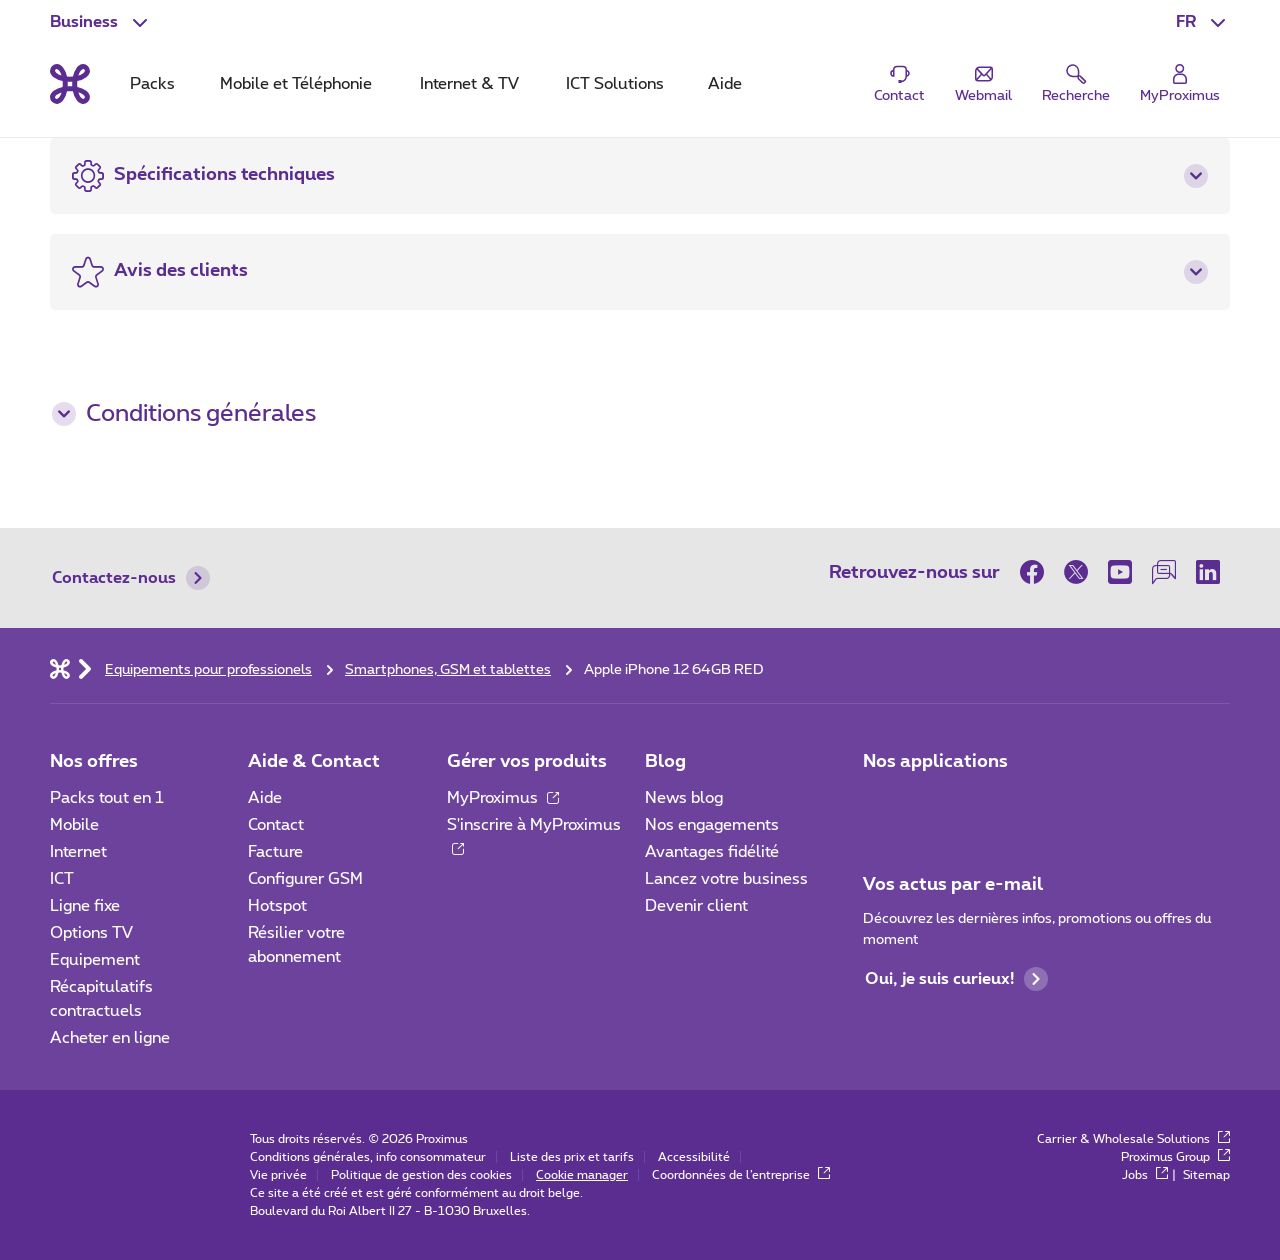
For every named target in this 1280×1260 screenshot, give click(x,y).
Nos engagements (712, 825)
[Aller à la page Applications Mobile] (881, 804)
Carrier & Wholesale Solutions (1133, 1139)
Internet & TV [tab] (469, 84)
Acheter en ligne (110, 1038)
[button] (1203, 22)
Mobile (74, 825)
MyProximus (503, 798)
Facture (275, 852)
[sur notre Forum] (1164, 572)
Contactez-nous (131, 578)
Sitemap (1206, 1175)
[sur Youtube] (1120, 572)
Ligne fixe (85, 906)
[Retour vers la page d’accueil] (70, 84)
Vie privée (278, 1175)
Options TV (91, 933)
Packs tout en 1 (107, 798)
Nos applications (935, 762)
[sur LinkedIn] (1208, 572)
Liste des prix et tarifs (572, 1157)
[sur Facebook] (1037, 572)
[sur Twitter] (1076, 572)
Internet (78, 852)
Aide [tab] (725, 84)
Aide (265, 798)
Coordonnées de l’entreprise (741, 1175)
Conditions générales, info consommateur (368, 1157)
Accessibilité (694, 1157)
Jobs (1145, 1175)
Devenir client (696, 906)
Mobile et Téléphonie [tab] (296, 84)
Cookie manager (582, 1175)
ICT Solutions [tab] (615, 84)
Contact (276, 825)
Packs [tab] (152, 84)
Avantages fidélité (712, 852)
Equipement (95, 960)
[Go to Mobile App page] (937, 804)
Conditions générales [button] (184, 414)
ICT (62, 879)
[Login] (1180, 84)
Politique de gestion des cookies (421, 1175)
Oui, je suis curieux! (956, 979)
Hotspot (277, 906)
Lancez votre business (726, 879)
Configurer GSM (305, 879)
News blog (684, 798)
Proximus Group (1175, 1157)
